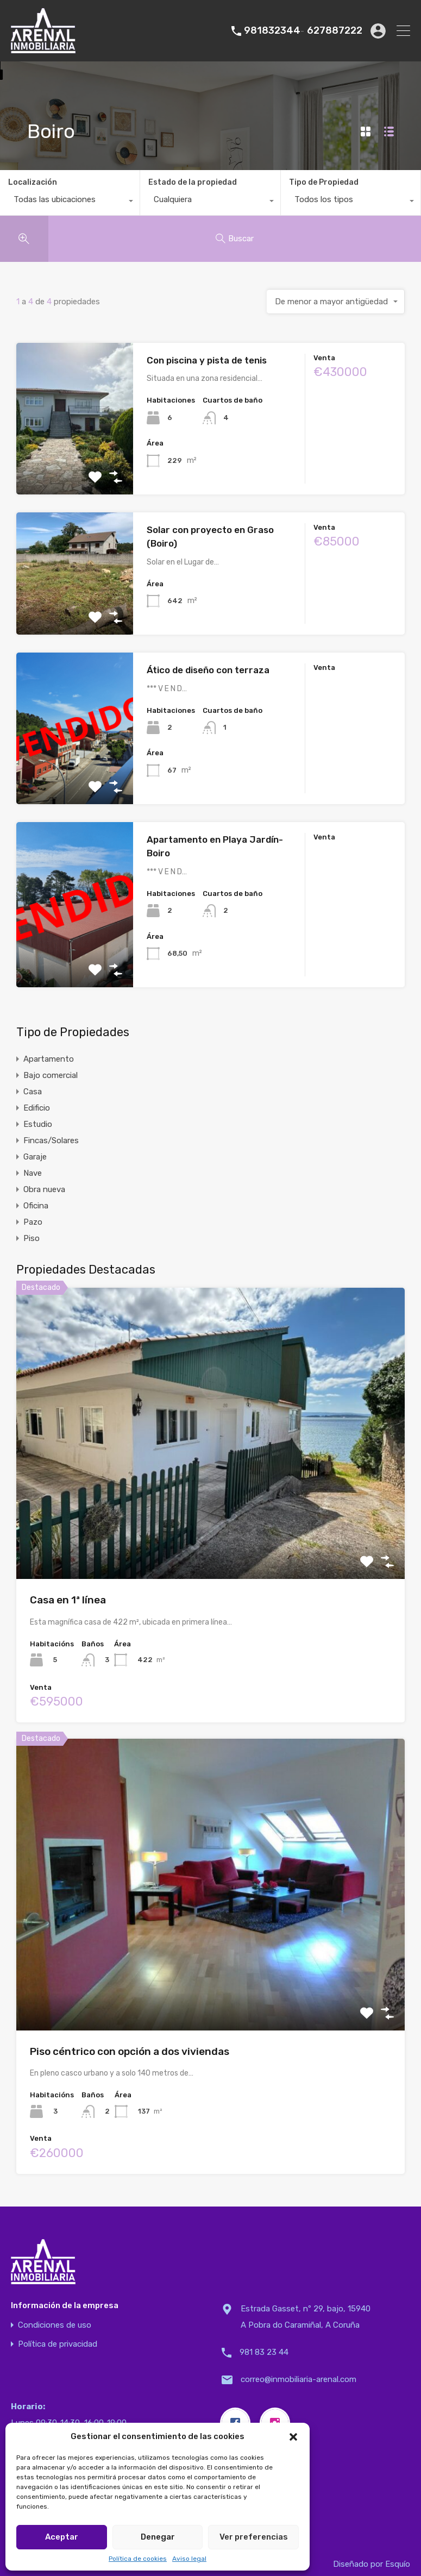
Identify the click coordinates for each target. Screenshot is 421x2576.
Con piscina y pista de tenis (207, 360)
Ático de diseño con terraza (208, 670)
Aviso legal (189, 2558)
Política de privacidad (57, 2344)
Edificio (36, 1108)
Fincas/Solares (51, 1140)
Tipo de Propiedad (324, 182)
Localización (32, 182)
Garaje (35, 1157)
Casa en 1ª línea (68, 1600)
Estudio (37, 1124)
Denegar (158, 2537)
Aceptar (61, 2537)
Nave (32, 1173)
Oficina (35, 1206)
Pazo (32, 1222)
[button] (293, 2436)
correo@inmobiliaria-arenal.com (298, 2379)
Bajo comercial (50, 1075)
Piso (31, 1238)
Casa (32, 1091)
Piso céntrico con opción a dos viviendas (129, 2051)
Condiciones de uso (54, 2325)
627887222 (334, 30)
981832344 (272, 30)
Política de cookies (138, 2558)
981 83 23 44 (264, 2352)
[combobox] (70, 202)
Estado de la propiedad (192, 182)
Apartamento (48, 1059)
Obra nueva (44, 1189)
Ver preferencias (253, 2537)
